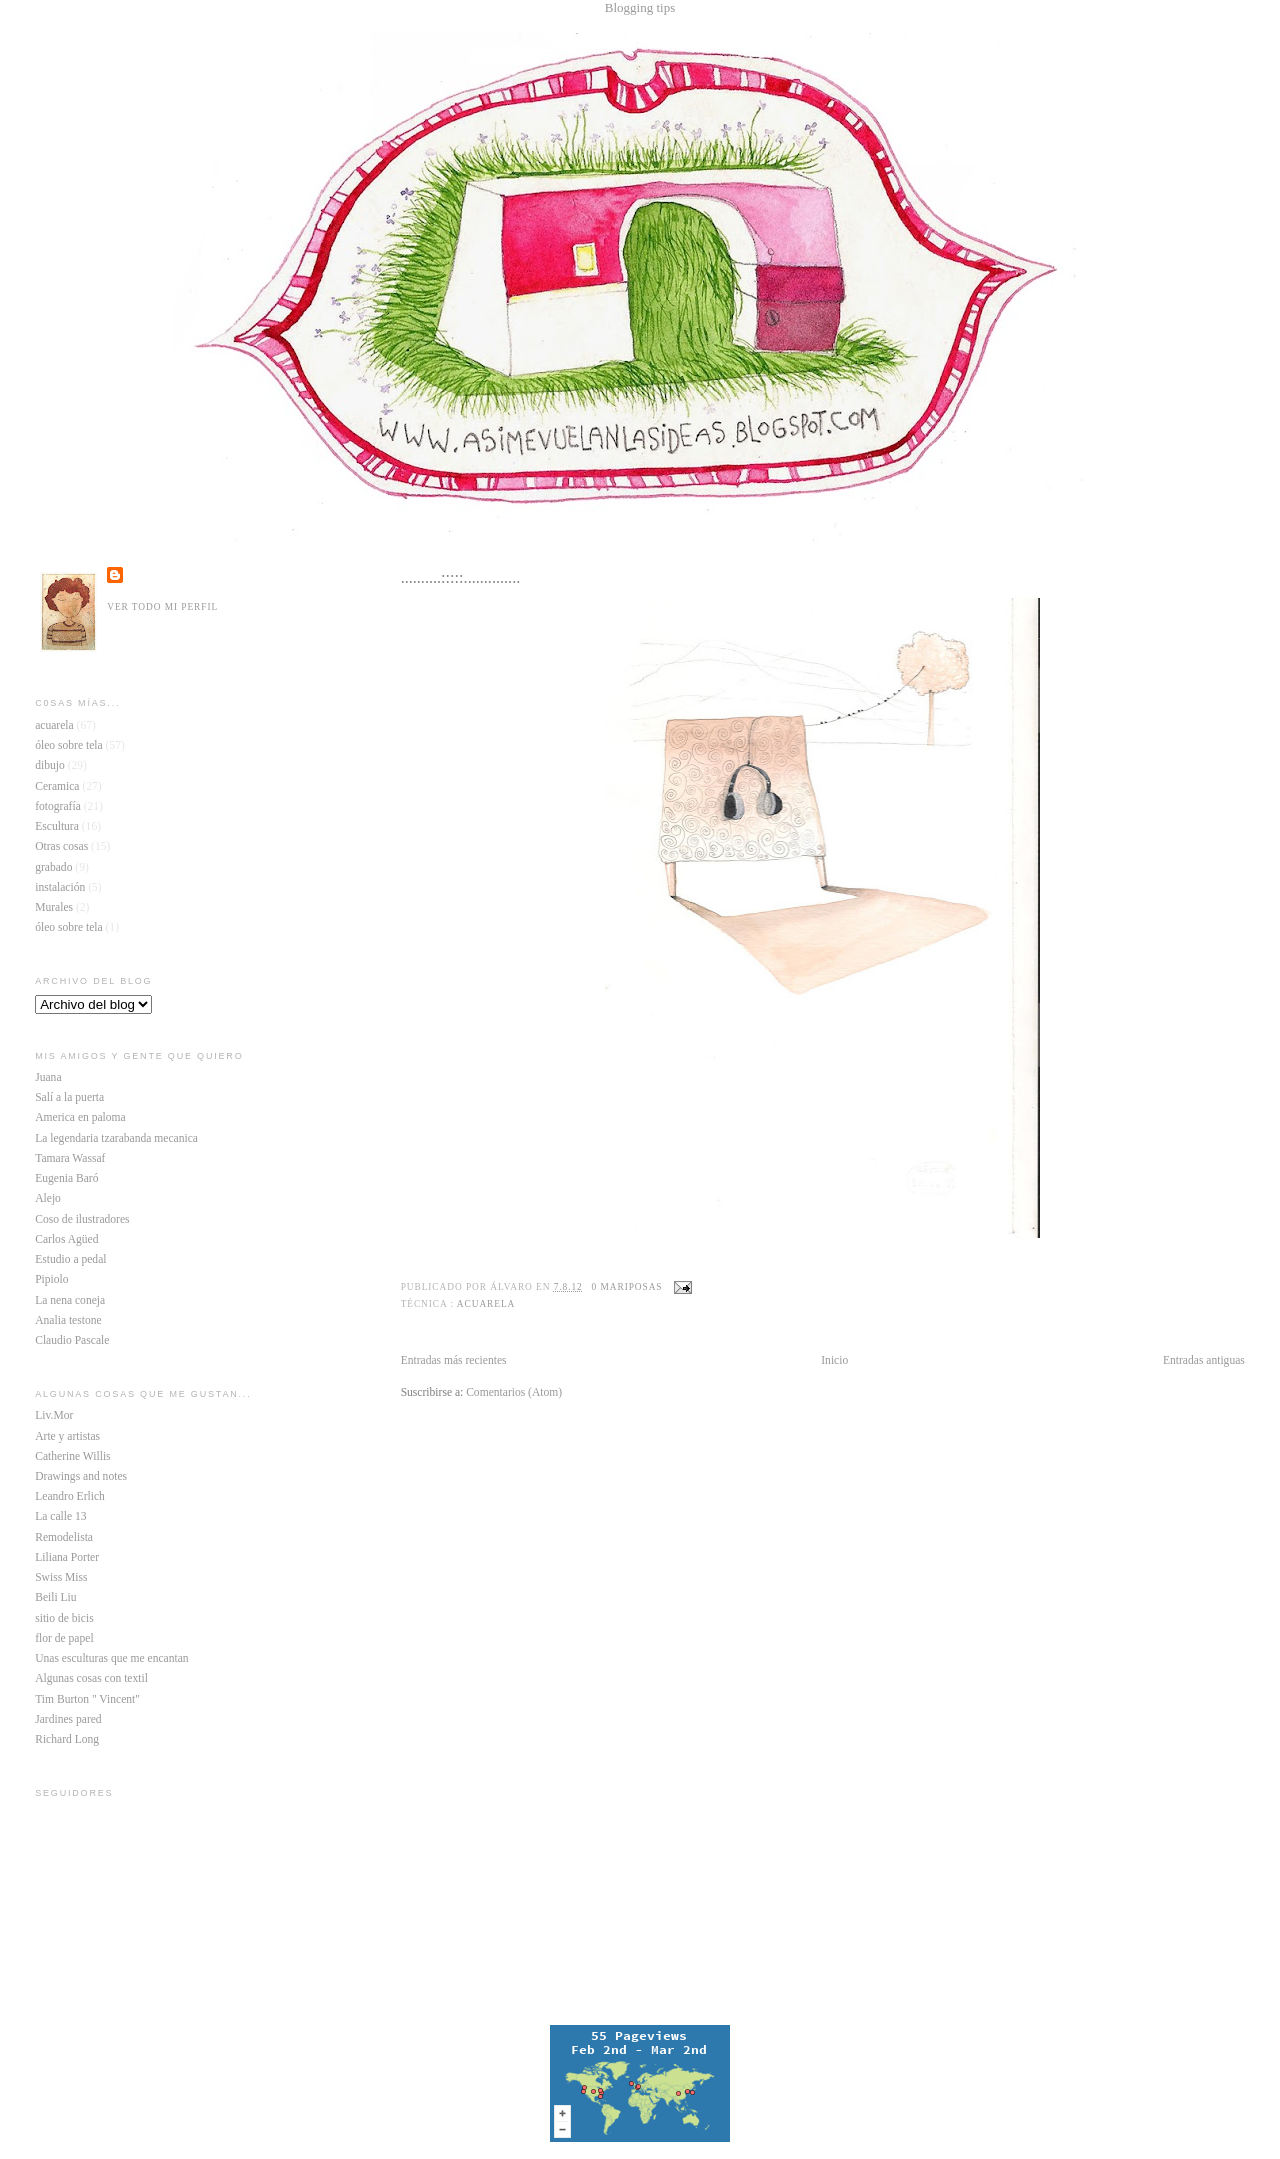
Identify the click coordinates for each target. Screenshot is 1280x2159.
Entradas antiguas (1204, 1360)
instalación (60, 887)
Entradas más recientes (454, 1360)
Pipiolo (51, 1279)
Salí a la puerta (69, 1097)
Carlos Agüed (66, 1239)
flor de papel (64, 1638)
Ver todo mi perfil (162, 607)
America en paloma (80, 1117)
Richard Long (67, 1739)
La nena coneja (70, 1300)
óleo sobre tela (68, 745)
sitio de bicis (64, 1618)
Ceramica (57, 786)
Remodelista (64, 1537)
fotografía (58, 806)
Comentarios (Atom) (514, 1392)
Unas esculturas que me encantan (111, 1658)
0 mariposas (627, 1287)
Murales (54, 907)
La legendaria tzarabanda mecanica (116, 1138)
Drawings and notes (81, 1476)
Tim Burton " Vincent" (87, 1699)
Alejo (48, 1198)
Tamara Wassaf (70, 1158)
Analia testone (68, 1320)
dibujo (50, 765)
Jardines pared (68, 1719)
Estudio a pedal (70, 1259)
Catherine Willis (72, 1456)
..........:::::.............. (461, 578)
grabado (53, 867)
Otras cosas (61, 846)
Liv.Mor (54, 1415)
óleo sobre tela (68, 927)
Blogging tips (640, 7)
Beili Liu (55, 1597)
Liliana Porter (67, 1557)
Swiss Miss (61, 1577)
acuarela (486, 1304)
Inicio (834, 1360)
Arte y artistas (67, 1436)
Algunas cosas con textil (91, 1678)
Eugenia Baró (66, 1178)
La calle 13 (60, 1516)
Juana (48, 1077)
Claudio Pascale (72, 1340)
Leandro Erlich (70, 1496)
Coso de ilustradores (82, 1219)
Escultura (57, 826)
